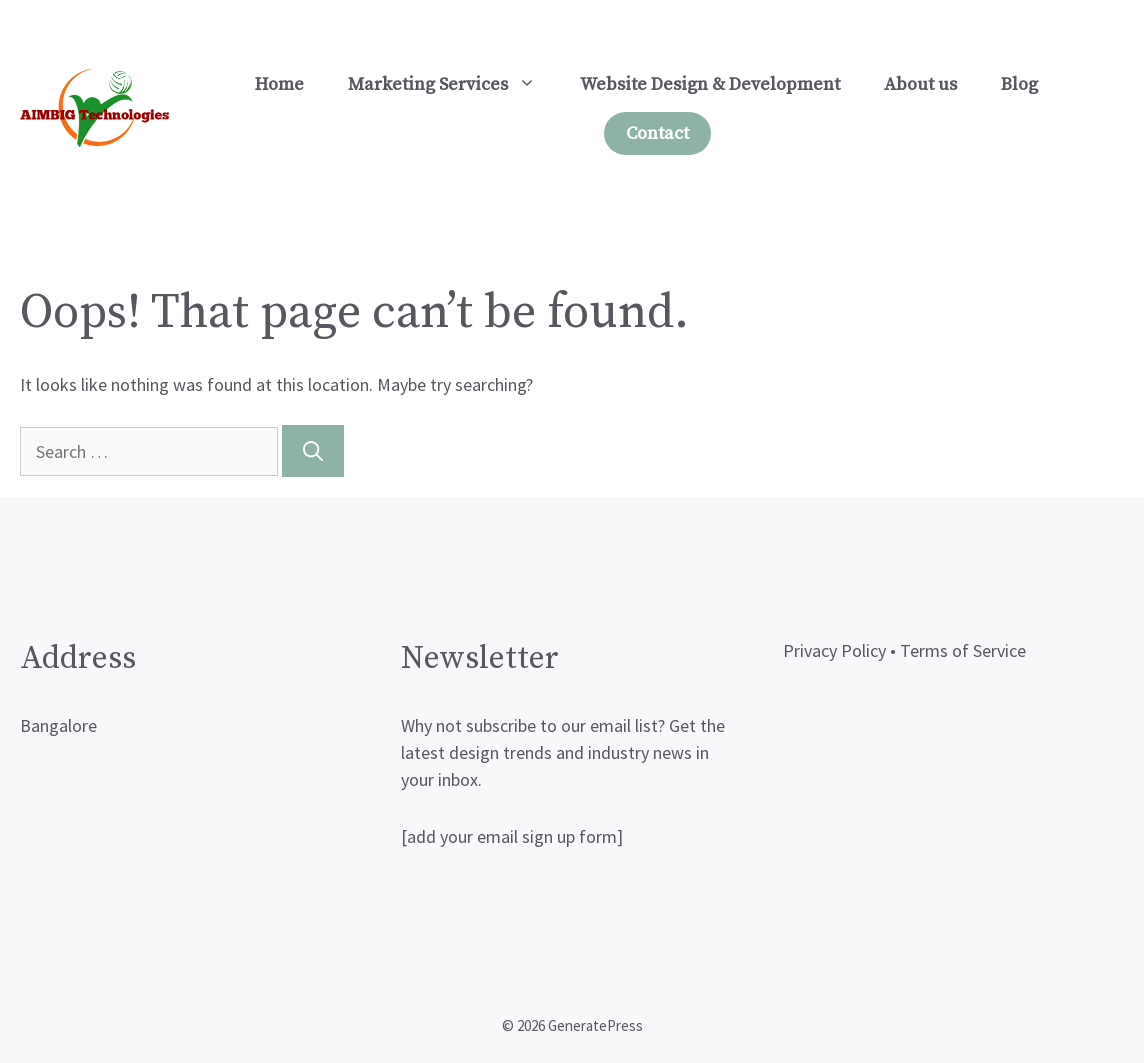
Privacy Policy (834, 650)
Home (279, 84)
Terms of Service (963, 650)
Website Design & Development (710, 84)
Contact (657, 133)
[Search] (313, 451)
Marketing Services (453, 85)
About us (920, 84)
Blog (1019, 84)
